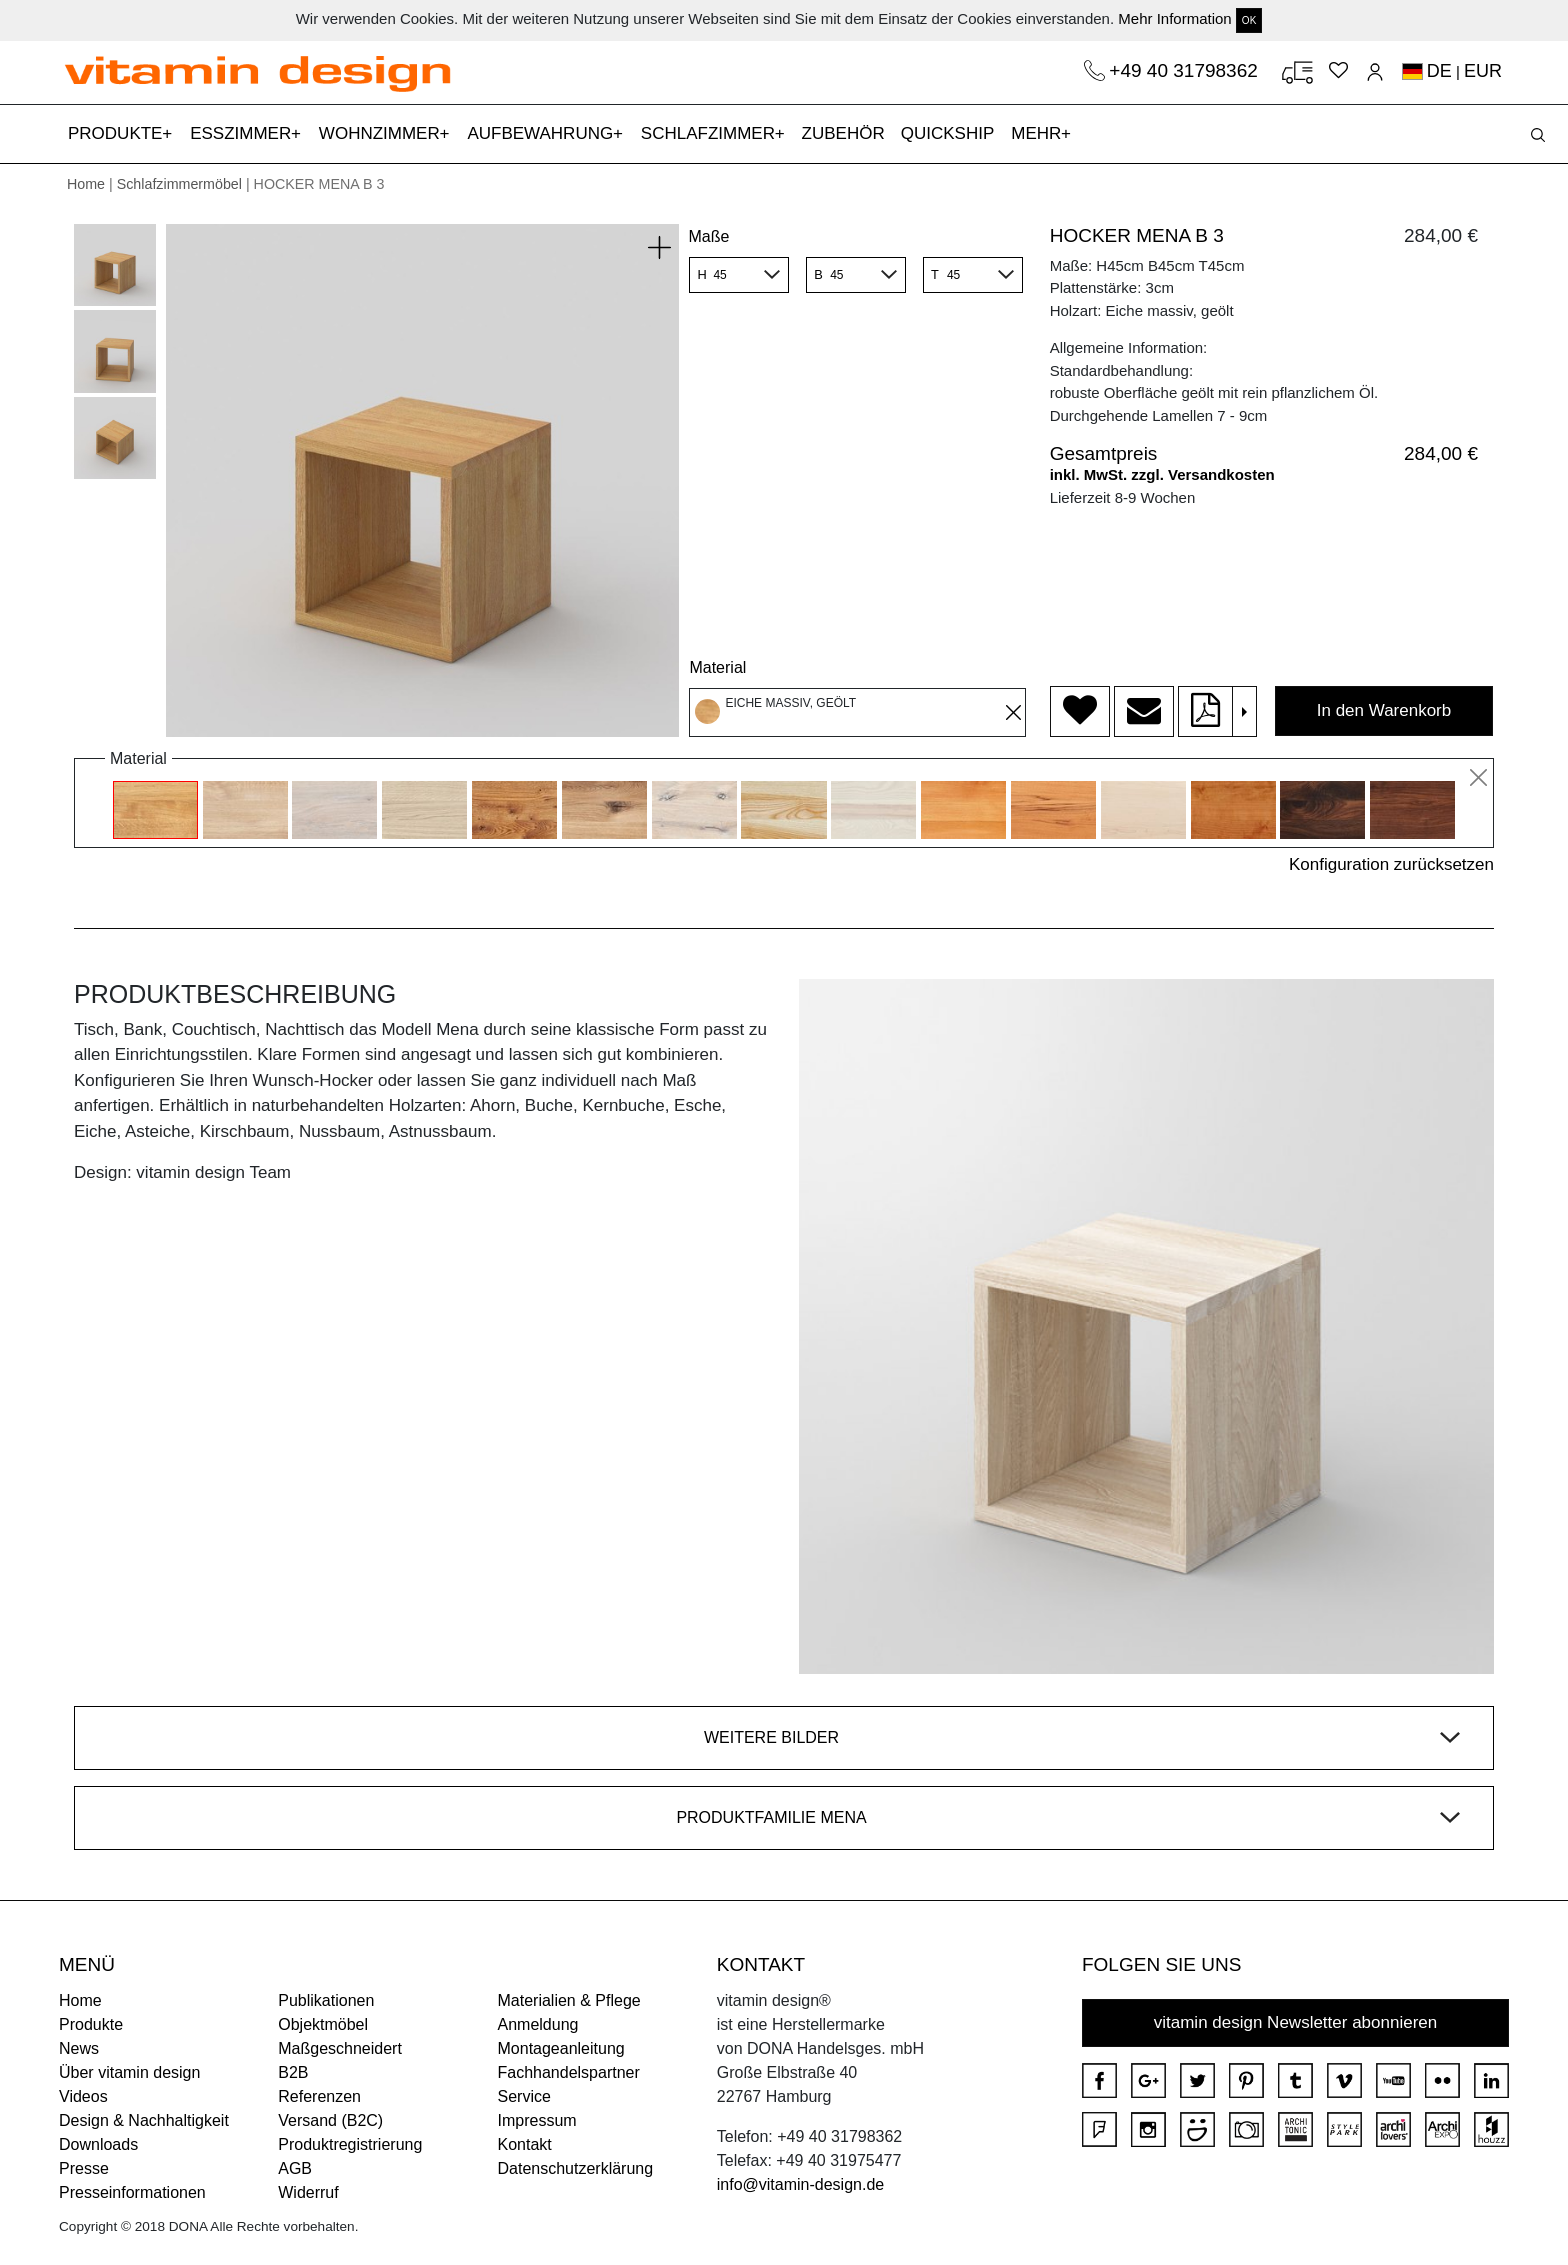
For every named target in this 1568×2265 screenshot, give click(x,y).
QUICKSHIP (952, 131)
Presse (84, 2168)
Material (717, 667)
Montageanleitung (561, 2048)
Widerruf (308, 2192)
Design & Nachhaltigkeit (144, 2120)
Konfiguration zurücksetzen (1391, 864)
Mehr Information (1174, 18)
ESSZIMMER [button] (243, 133)
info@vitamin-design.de (800, 2184)
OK (1249, 20)
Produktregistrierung (350, 2144)
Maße (708, 236)
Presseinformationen (132, 2192)
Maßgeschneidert (340, 2048)
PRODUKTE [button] (117, 133)
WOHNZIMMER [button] (382, 133)
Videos (83, 2096)
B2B (293, 2072)
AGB (295, 2168)
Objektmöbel (323, 2024)
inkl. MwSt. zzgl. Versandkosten (1162, 474)
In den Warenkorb (1384, 710)
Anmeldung (538, 2024)
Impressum (537, 2120)
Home (86, 184)
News (79, 2048)
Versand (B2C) (330, 2120)
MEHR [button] (1038, 133)
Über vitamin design (129, 2072)
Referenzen (319, 2096)
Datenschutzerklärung (576, 2168)
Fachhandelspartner (569, 2072)
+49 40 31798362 (1186, 70)
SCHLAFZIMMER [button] (710, 133)
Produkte (91, 2024)
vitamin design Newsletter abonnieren (1296, 2022)
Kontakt (525, 2144)
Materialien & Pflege (569, 2000)
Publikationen (326, 2000)
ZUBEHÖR (843, 133)
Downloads (98, 2144)
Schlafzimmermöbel (179, 184)
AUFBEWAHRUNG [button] (542, 133)
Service (524, 2096)
